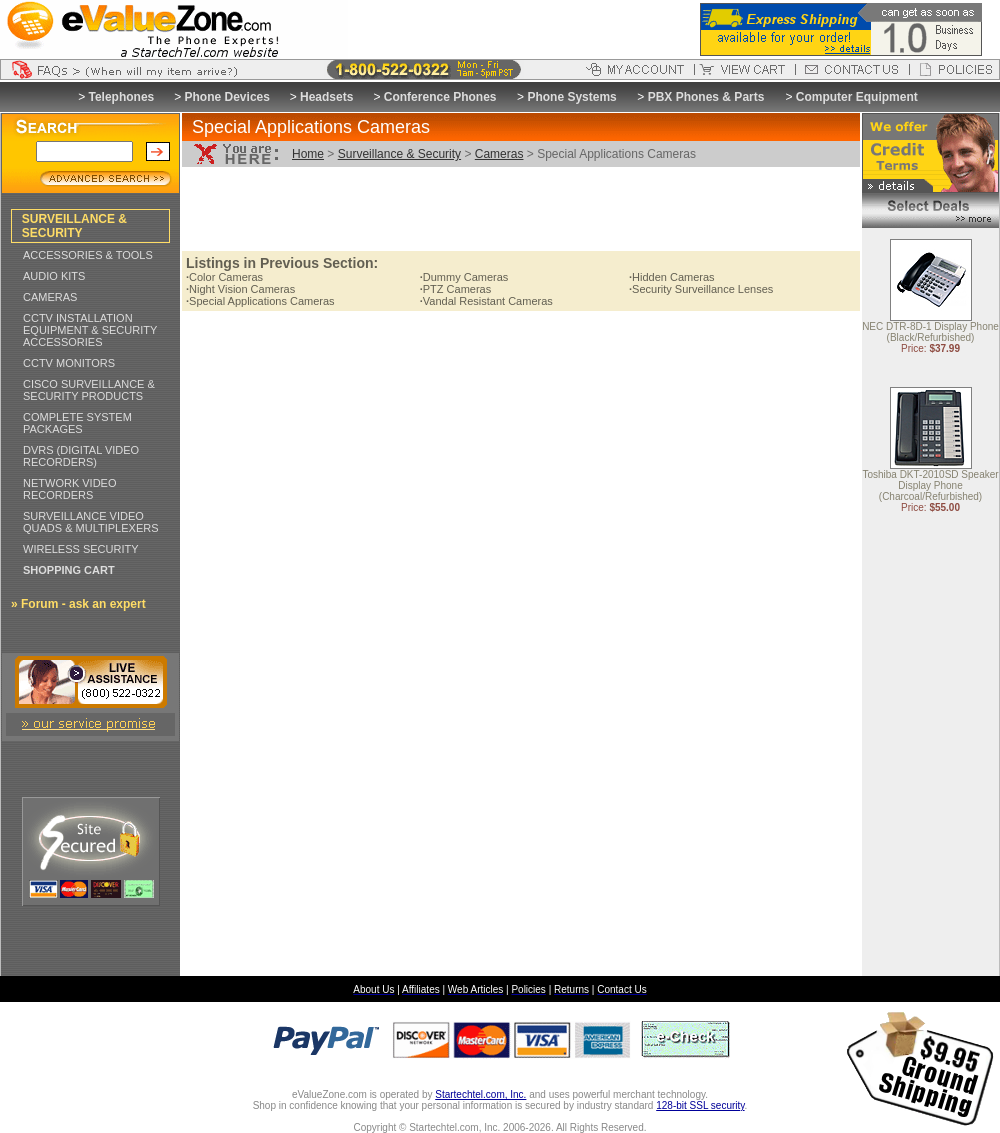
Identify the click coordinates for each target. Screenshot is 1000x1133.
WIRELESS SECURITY (81, 549)
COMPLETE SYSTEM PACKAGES (77, 423)
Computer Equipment (857, 97)
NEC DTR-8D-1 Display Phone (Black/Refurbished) (930, 333)
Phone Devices (227, 97)
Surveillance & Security (399, 154)
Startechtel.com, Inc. (480, 1094)
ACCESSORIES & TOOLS (88, 255)
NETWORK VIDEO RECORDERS (70, 489)
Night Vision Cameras (240, 289)
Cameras (499, 154)
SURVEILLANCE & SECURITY (74, 226)
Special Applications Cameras (260, 301)
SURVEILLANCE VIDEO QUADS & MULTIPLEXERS (91, 522)
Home (308, 154)
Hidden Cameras (672, 277)
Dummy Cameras (464, 277)
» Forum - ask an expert (78, 604)
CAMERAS (50, 297)
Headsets (326, 97)
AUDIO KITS (54, 276)
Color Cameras (224, 277)
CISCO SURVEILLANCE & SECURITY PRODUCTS (89, 390)
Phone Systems (571, 97)
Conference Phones (440, 97)
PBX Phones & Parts (706, 97)
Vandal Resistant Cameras (486, 301)
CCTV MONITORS (69, 363)
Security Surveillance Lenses (701, 289)
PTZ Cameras (456, 289)
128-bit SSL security (700, 1105)
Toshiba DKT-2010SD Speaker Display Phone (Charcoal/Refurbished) (930, 486)
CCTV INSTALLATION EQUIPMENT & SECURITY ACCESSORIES (90, 330)
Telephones (122, 97)
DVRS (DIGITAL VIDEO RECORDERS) (81, 456)
